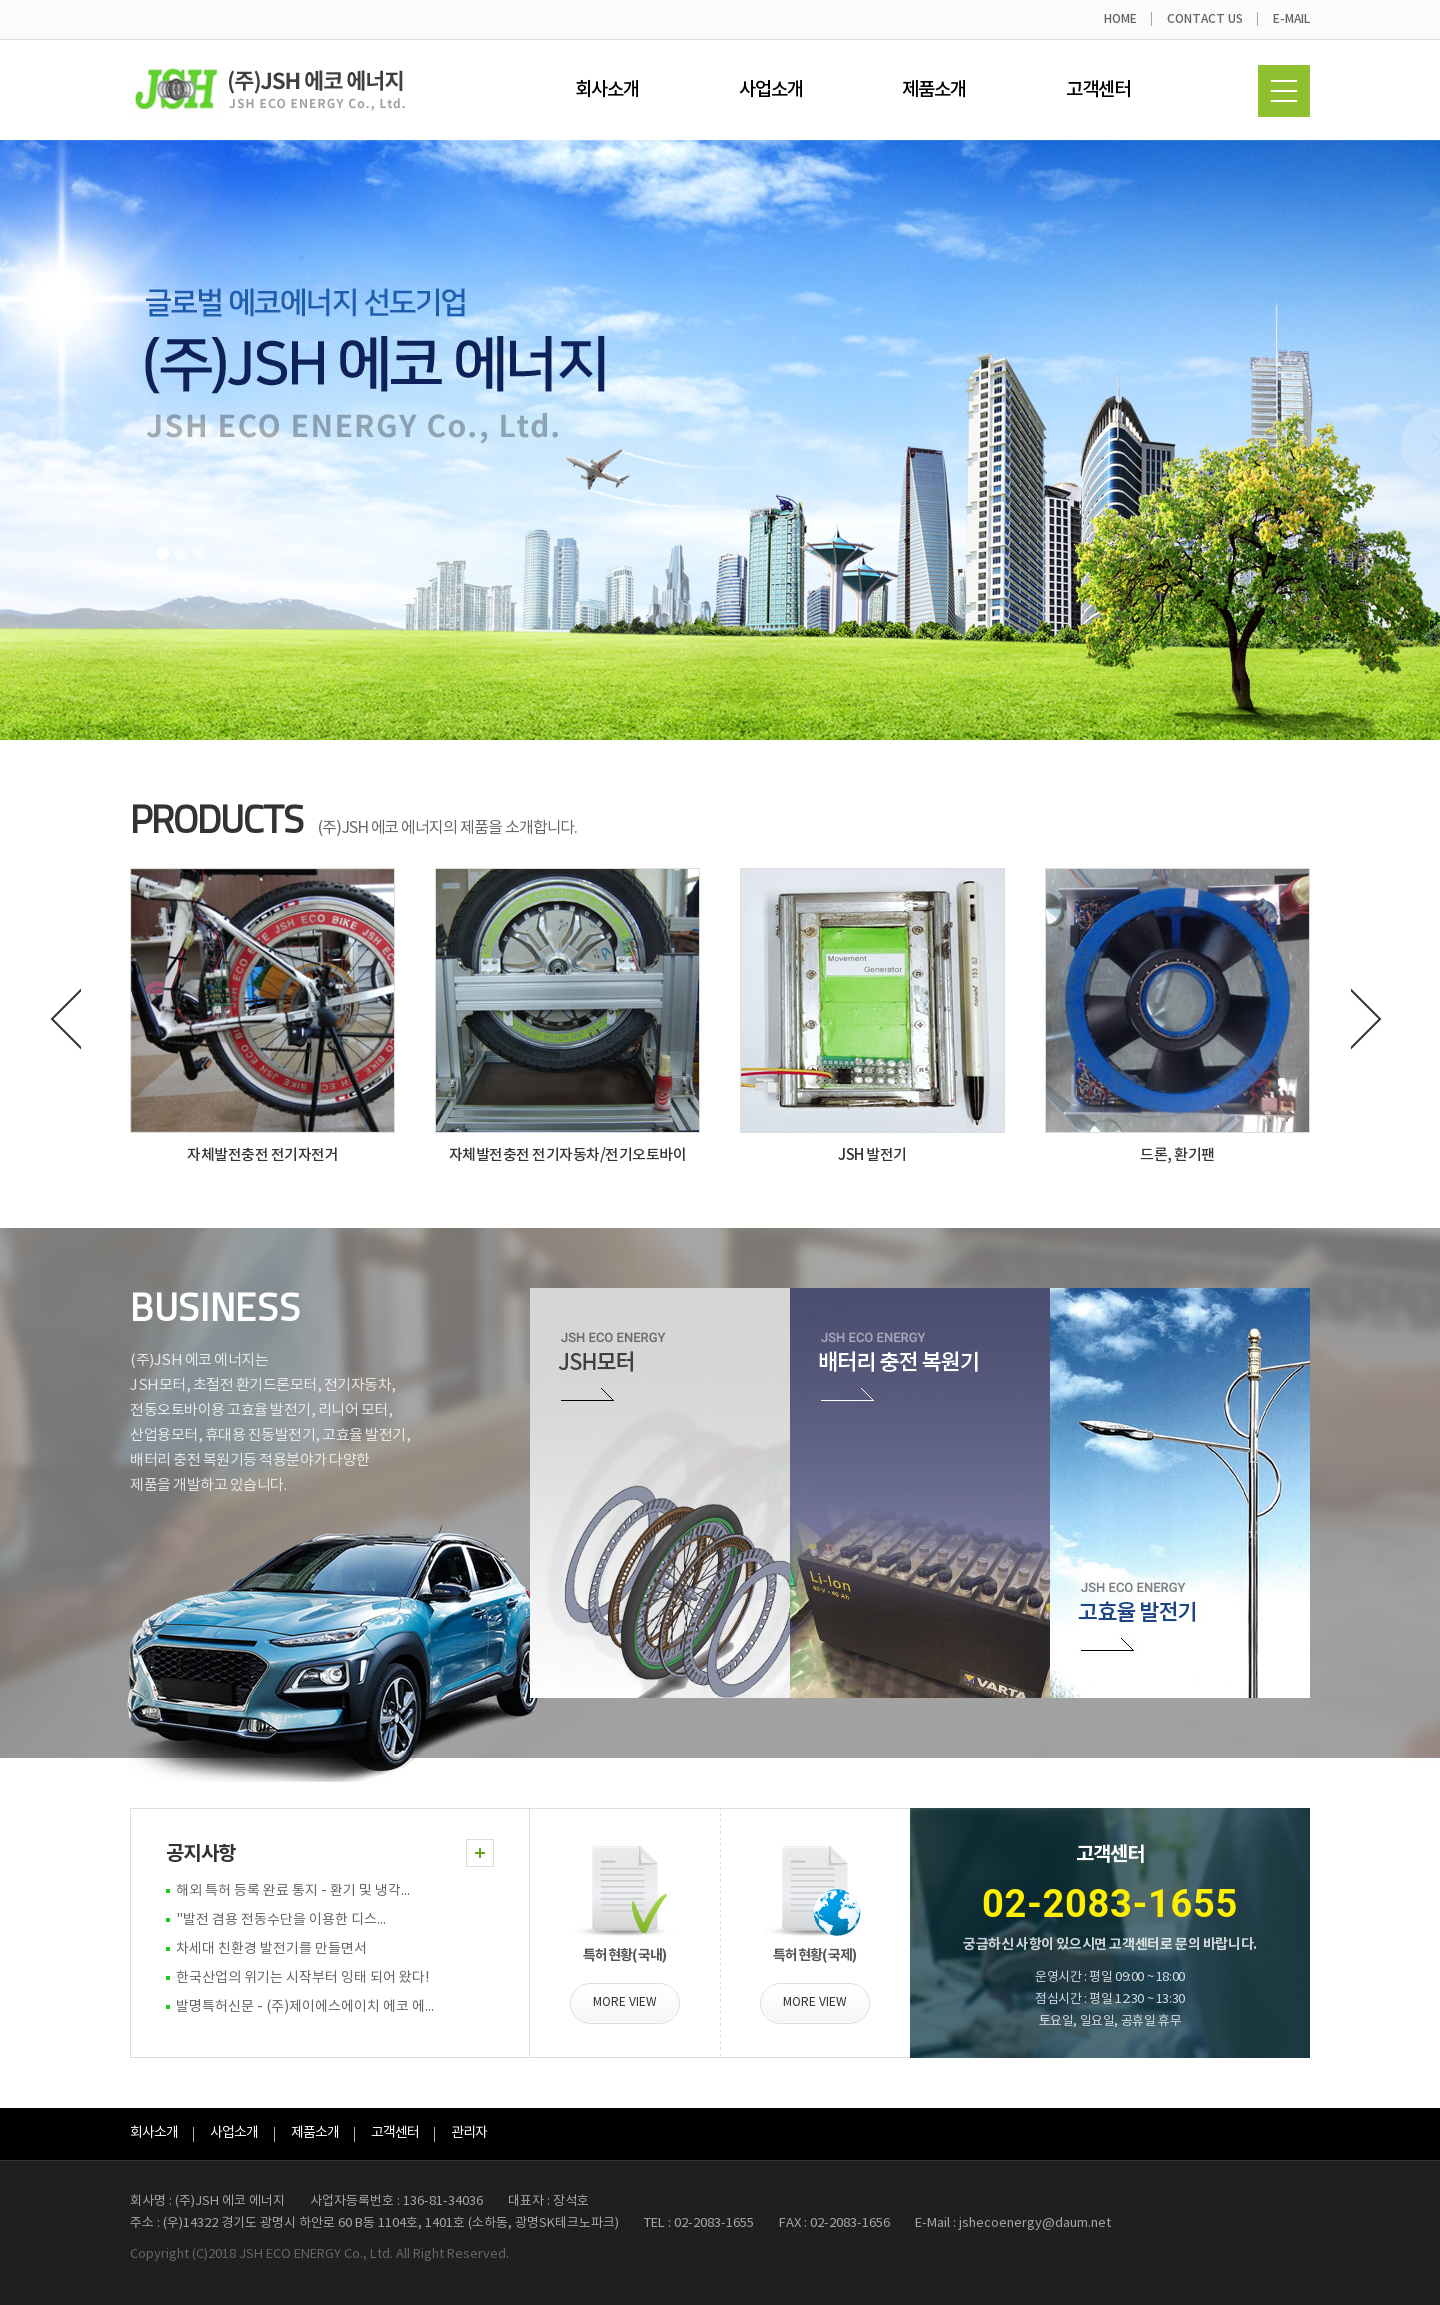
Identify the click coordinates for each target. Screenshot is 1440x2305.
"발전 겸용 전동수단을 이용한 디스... (281, 1920)
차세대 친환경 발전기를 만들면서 (271, 1949)
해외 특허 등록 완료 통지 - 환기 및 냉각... (293, 1891)
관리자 (469, 2133)
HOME (1120, 19)
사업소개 (771, 90)
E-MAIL (1291, 19)
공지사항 (200, 1854)
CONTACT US (1205, 19)
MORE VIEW (625, 2002)
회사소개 (607, 90)
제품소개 (934, 90)
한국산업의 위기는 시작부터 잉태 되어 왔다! (302, 1978)
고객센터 (1098, 90)
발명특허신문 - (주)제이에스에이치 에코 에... (305, 2007)
